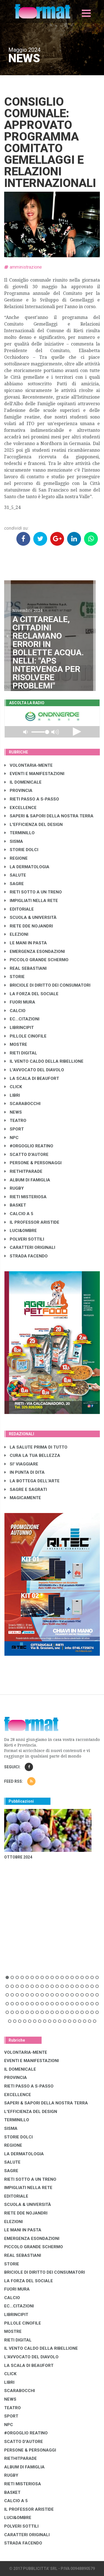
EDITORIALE (19, 909)
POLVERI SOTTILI (24, 1239)
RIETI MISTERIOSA (25, 1196)
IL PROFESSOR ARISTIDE (31, 1222)
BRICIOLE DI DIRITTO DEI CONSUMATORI (47, 985)
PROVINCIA (18, 790)
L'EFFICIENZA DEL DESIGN (33, 824)
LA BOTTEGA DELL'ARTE (32, 1480)
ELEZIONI (16, 934)
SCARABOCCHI (22, 1103)
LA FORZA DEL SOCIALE (31, 993)
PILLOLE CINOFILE (25, 1036)
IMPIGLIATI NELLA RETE (31, 900)
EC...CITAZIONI (21, 1019)
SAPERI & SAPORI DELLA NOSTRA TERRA (48, 815)
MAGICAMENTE (22, 1497)
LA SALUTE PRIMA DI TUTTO (35, 1447)
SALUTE (15, 875)
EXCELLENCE (20, 807)
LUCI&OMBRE (20, 1230)
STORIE (14, 976)
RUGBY (14, 1188)
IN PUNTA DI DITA (24, 1472)
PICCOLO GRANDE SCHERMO (36, 959)
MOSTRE (15, 1044)
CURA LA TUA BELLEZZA (32, 1455)
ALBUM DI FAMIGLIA (27, 1179)
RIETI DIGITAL (20, 1053)
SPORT (14, 1129)
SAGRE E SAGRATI (25, 1489)
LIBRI (12, 1095)
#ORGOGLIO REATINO (28, 1145)
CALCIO (15, 1010)
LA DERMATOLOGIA (26, 866)
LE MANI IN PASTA (25, 942)
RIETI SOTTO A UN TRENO (33, 892)
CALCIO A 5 (18, 1213)
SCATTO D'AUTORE (26, 1154)
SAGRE (14, 883)
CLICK (13, 1086)
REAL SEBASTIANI (25, 968)
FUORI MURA (19, 1002)
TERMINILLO (19, 832)
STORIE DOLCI (21, 849)
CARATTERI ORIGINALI (29, 1247)
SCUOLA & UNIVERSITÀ (30, 917)
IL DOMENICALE (23, 782)
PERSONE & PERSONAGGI (33, 1162)
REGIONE (16, 858)
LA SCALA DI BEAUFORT (31, 1078)
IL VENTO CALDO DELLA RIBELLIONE (43, 1061)
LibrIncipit (19, 1027)
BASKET (15, 1205)
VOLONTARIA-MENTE (28, 765)
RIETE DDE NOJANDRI (28, 926)
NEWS (13, 1112)
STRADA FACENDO (26, 1256)
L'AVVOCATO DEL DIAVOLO (34, 1069)
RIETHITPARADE (23, 1171)
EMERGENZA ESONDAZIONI (34, 951)
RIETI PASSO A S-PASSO (31, 799)
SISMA (13, 841)
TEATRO (15, 1120)
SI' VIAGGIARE (21, 1464)
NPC (11, 1137)
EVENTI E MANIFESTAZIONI (34, 773)
